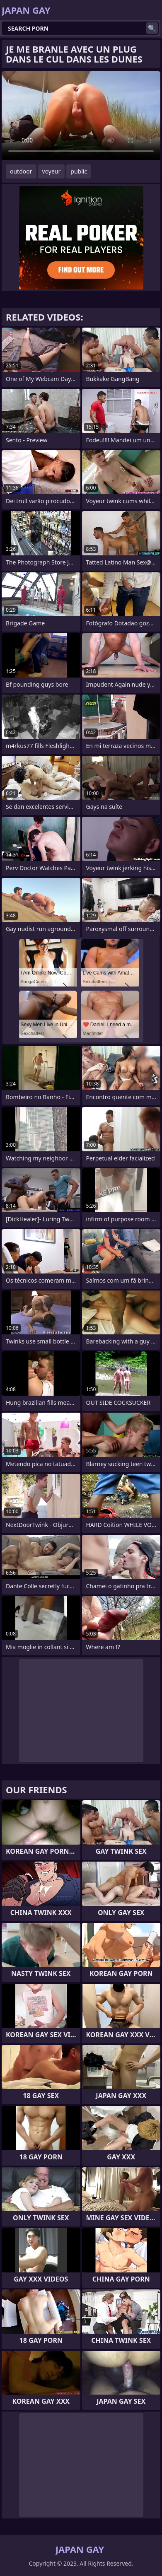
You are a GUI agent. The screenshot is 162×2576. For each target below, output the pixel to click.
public (78, 171)
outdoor (21, 171)
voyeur (51, 171)
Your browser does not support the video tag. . (81, 115)
